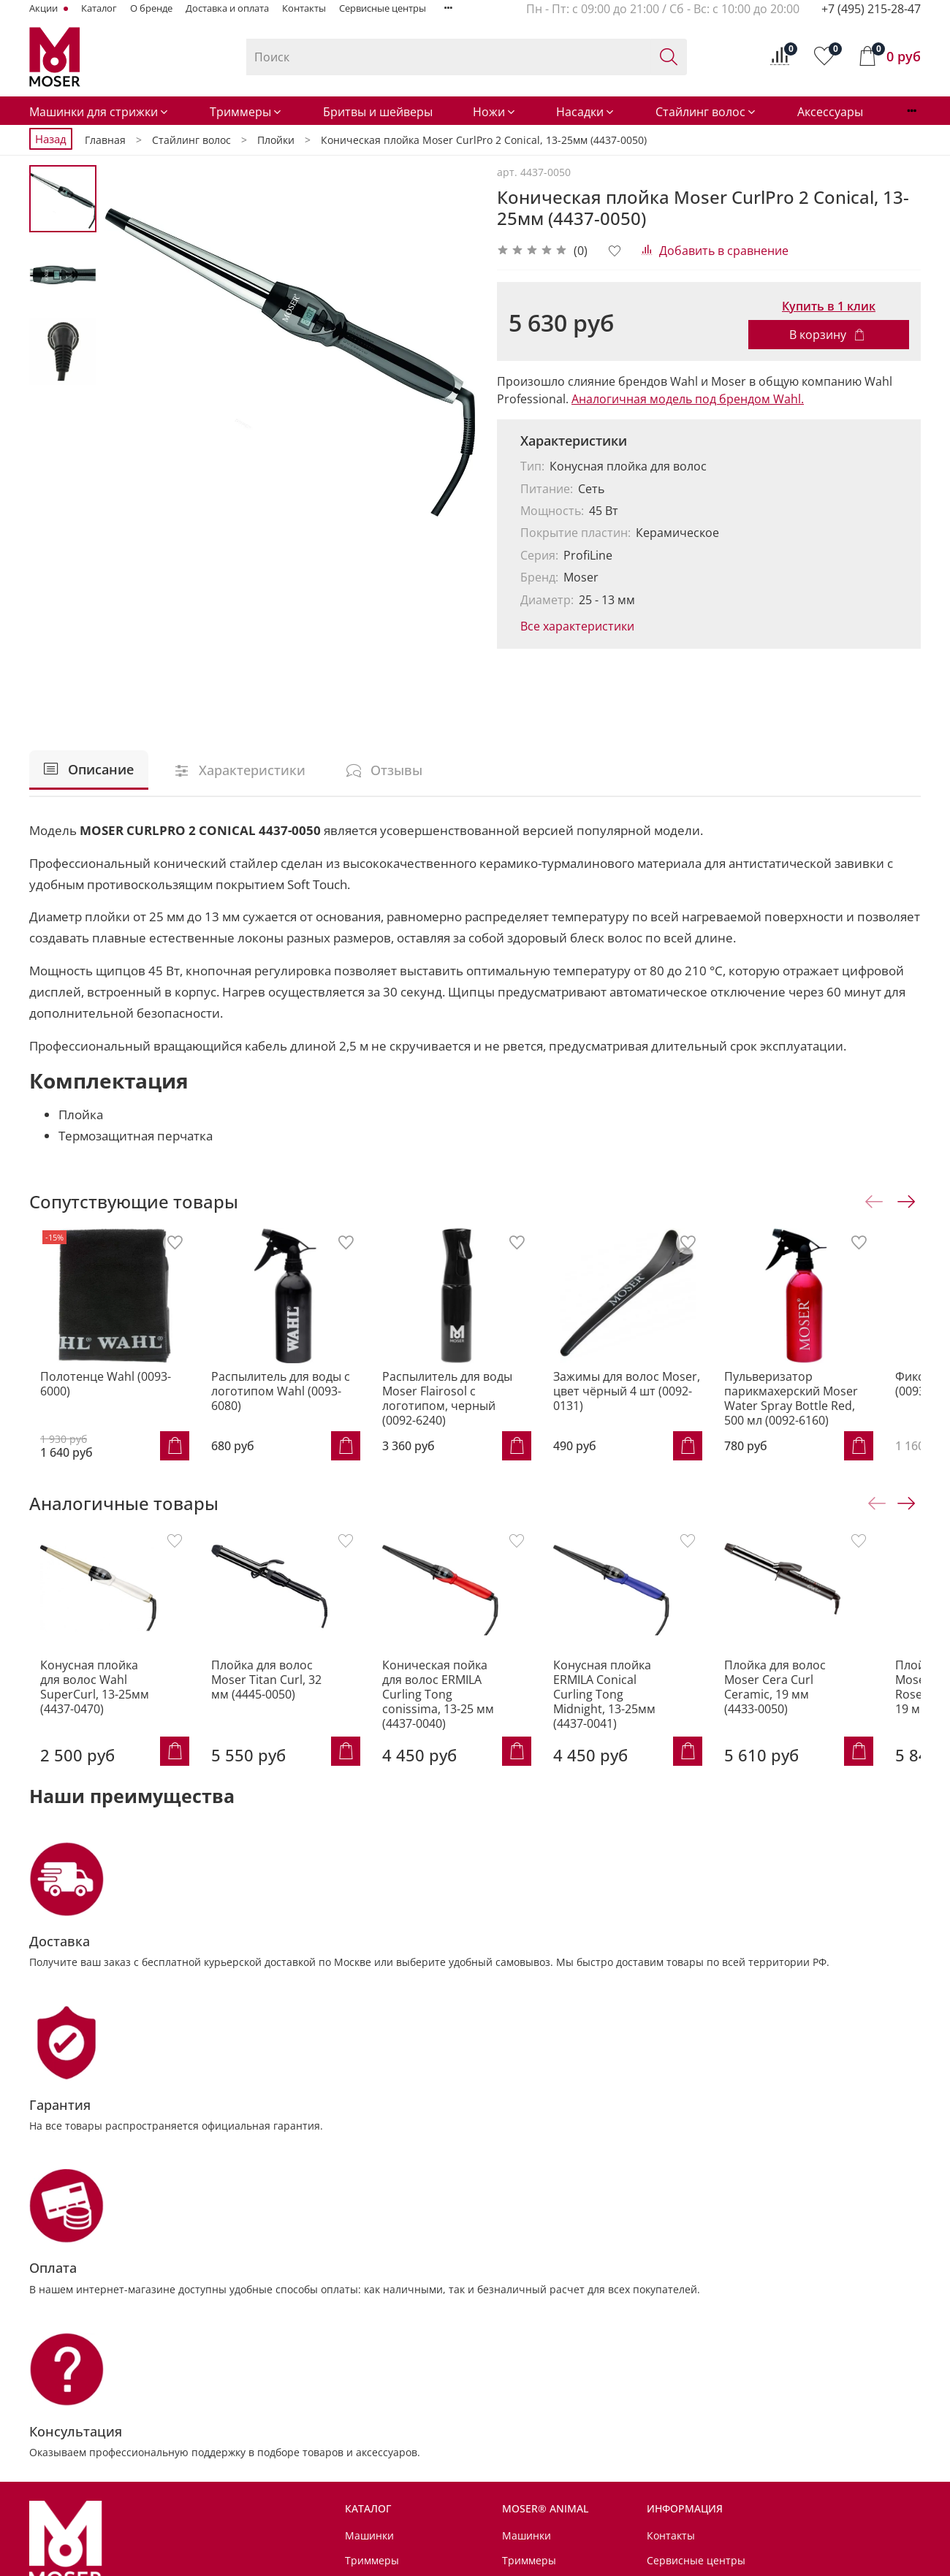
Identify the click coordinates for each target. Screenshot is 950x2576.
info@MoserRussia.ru (106, 2436)
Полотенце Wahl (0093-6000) (109, 1387)
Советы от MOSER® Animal (413, 2482)
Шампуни (526, 2329)
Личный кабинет (689, 2402)
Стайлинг (368, 2402)
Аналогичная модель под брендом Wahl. (687, 399)
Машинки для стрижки (99, 112)
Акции (44, 8)
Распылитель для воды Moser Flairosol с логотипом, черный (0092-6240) (469, 1409)
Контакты (304, 8)
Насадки (585, 112)
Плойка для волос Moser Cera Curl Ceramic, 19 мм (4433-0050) (820, 1709)
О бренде (151, 8)
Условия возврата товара (711, 2353)
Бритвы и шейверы (378, 112)
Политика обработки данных (719, 2378)
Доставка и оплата (227, 8)
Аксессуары (830, 112)
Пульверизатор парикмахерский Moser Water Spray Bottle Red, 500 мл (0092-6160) (836, 1409)
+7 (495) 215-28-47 (871, 9)
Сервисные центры (382, 8)
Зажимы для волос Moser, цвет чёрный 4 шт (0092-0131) (650, 1402)
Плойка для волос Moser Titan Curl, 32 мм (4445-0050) (267, 1702)
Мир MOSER (375, 2507)
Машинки (369, 2280)
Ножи (495, 112)
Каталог (99, 8)
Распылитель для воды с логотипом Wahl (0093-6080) (292, 1394)
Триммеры (246, 112)
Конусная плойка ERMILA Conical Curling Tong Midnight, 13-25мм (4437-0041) (640, 1709)
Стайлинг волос (706, 112)
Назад (50, 139)
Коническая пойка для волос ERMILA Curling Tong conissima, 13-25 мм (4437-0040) (458, 1709)
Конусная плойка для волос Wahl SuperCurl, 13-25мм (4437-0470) (92, 1702)
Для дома (368, 2531)
